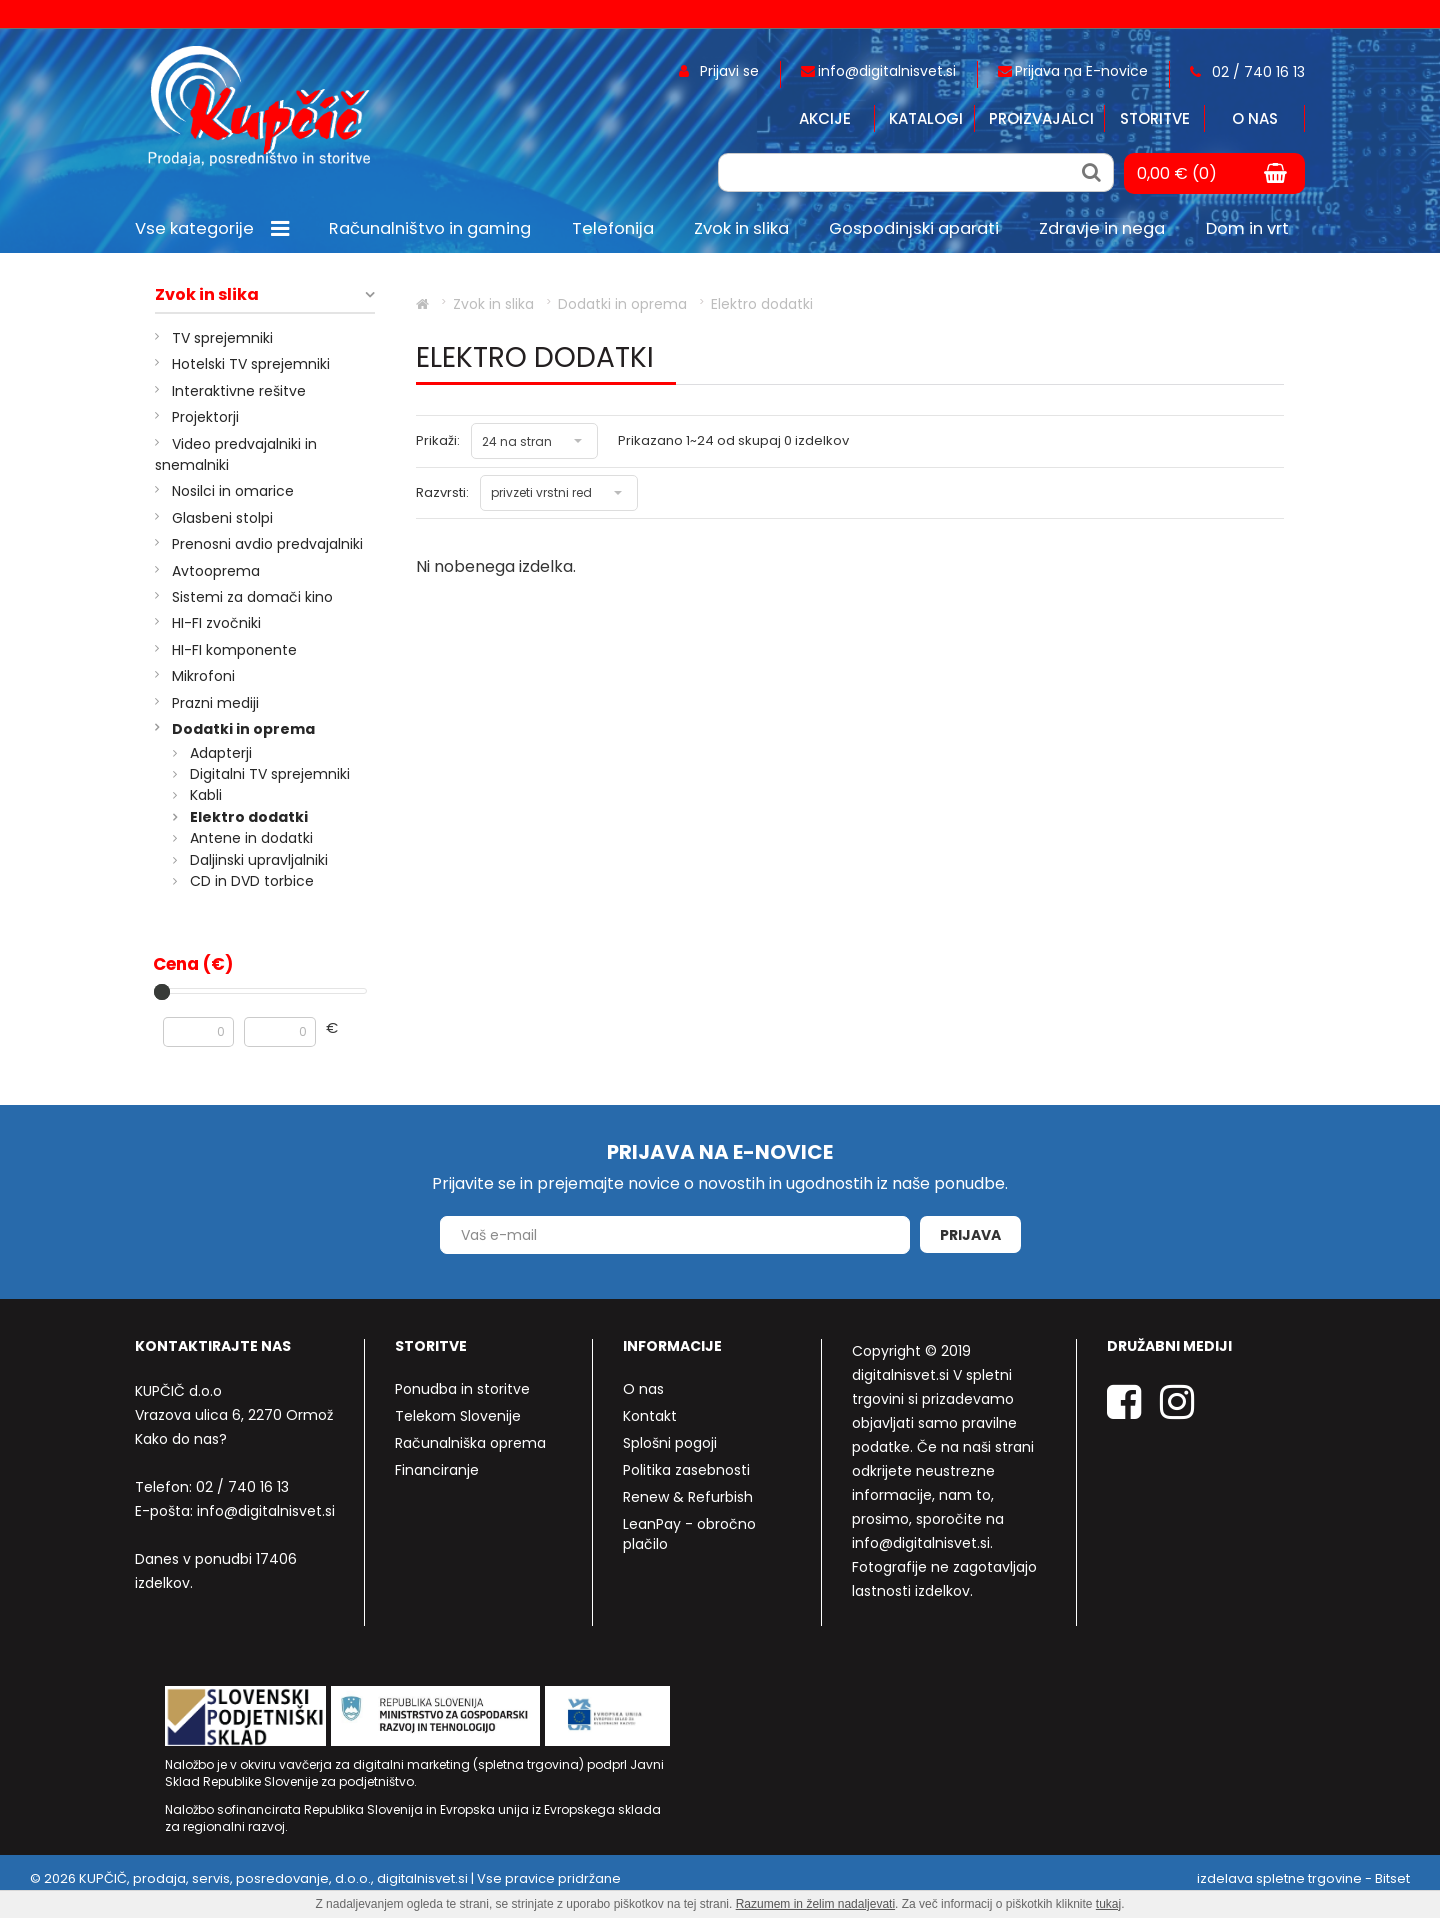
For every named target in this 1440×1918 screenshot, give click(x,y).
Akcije (825, 118)
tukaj (1108, 1904)
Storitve (1155, 118)
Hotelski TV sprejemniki (251, 364)
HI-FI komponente (234, 650)
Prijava (970, 1235)
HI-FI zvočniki (216, 623)
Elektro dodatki (249, 817)
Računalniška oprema (470, 1443)
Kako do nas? (181, 1439)
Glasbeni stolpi (222, 518)
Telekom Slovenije (458, 1416)
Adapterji (221, 753)
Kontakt (650, 1416)
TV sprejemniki (222, 338)
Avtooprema (216, 571)
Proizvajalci (1041, 118)
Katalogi (926, 118)
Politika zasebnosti (686, 1470)
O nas (1255, 118)
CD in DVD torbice (252, 881)
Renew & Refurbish (688, 1497)
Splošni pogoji (670, 1443)
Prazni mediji (215, 703)
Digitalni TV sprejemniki (270, 774)
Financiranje (437, 1470)
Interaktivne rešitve (239, 391)
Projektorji (205, 417)
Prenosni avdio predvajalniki (267, 544)
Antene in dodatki (251, 838)
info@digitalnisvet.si (266, 1511)
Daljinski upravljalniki (259, 860)
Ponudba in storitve (462, 1389)
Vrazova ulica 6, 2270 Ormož (234, 1415)
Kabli (206, 795)
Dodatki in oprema (243, 729)
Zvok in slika (207, 295)
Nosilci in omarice (233, 491)
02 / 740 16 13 (242, 1487)
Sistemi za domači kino (252, 597)
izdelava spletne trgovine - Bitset (1303, 1878)
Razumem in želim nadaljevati (815, 1904)
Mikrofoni (203, 676)
